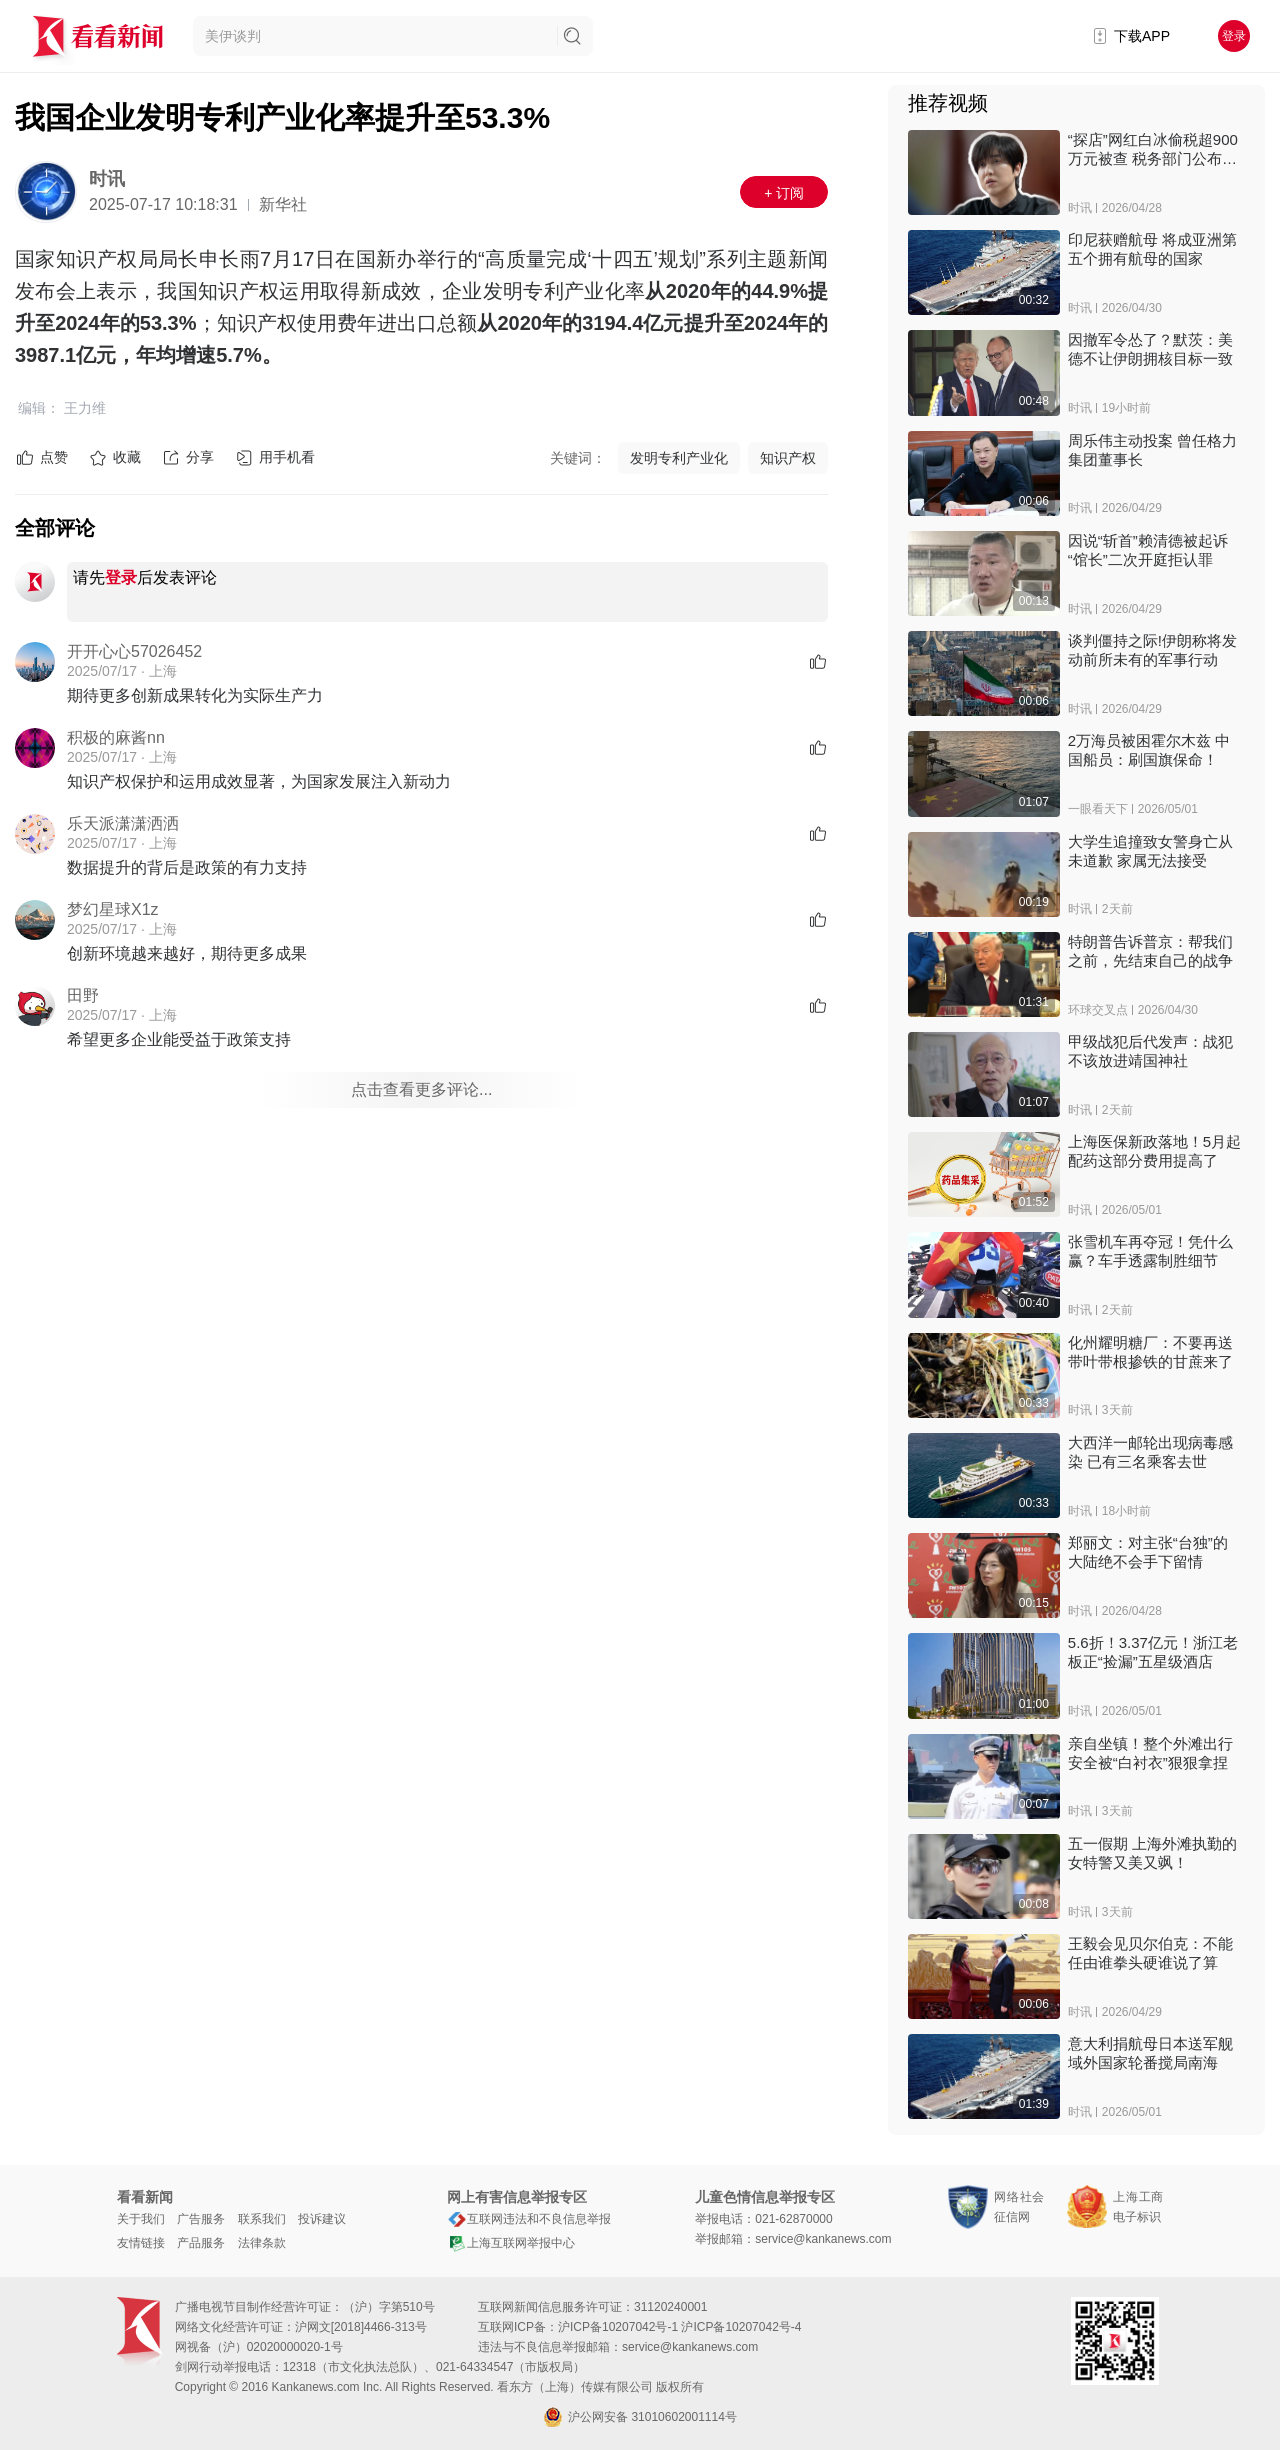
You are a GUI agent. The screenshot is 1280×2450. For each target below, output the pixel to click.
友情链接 (141, 2243)
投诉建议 (322, 2219)
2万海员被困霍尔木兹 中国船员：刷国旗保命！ (1149, 750)
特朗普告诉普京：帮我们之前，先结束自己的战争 (1150, 951)
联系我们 (262, 2219)
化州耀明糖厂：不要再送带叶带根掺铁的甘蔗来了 (1150, 1352)
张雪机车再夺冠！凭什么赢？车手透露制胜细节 (1150, 1251)
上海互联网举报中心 (511, 2243)
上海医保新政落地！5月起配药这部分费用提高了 (1154, 1151)
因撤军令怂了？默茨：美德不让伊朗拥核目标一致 (1150, 349)
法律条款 (262, 2243)
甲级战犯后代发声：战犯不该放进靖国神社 (1150, 1051)
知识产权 (788, 458)
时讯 (107, 179)
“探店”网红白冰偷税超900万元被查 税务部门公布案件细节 (1153, 149)
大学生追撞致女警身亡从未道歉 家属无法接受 (1150, 851)
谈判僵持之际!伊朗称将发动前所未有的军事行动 (1152, 650)
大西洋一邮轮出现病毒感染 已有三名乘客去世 (1150, 1452)
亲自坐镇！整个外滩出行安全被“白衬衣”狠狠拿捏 (1150, 1753)
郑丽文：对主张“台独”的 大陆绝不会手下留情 (1148, 1552)
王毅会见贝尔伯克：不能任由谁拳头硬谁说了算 (1150, 1953)
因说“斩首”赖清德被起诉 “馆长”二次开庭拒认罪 (1148, 550)
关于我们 (141, 2219)
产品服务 (201, 2243)
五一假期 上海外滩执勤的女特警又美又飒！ (1152, 1853)
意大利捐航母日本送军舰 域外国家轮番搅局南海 (1150, 2053)
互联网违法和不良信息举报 (529, 2219)
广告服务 (201, 2219)
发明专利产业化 (679, 458)
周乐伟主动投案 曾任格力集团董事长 (1152, 450)
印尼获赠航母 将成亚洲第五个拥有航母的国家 (1152, 249)
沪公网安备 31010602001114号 (640, 2417)
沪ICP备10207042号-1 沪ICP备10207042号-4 (679, 2327)
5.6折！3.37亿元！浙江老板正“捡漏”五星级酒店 (1153, 1652)
